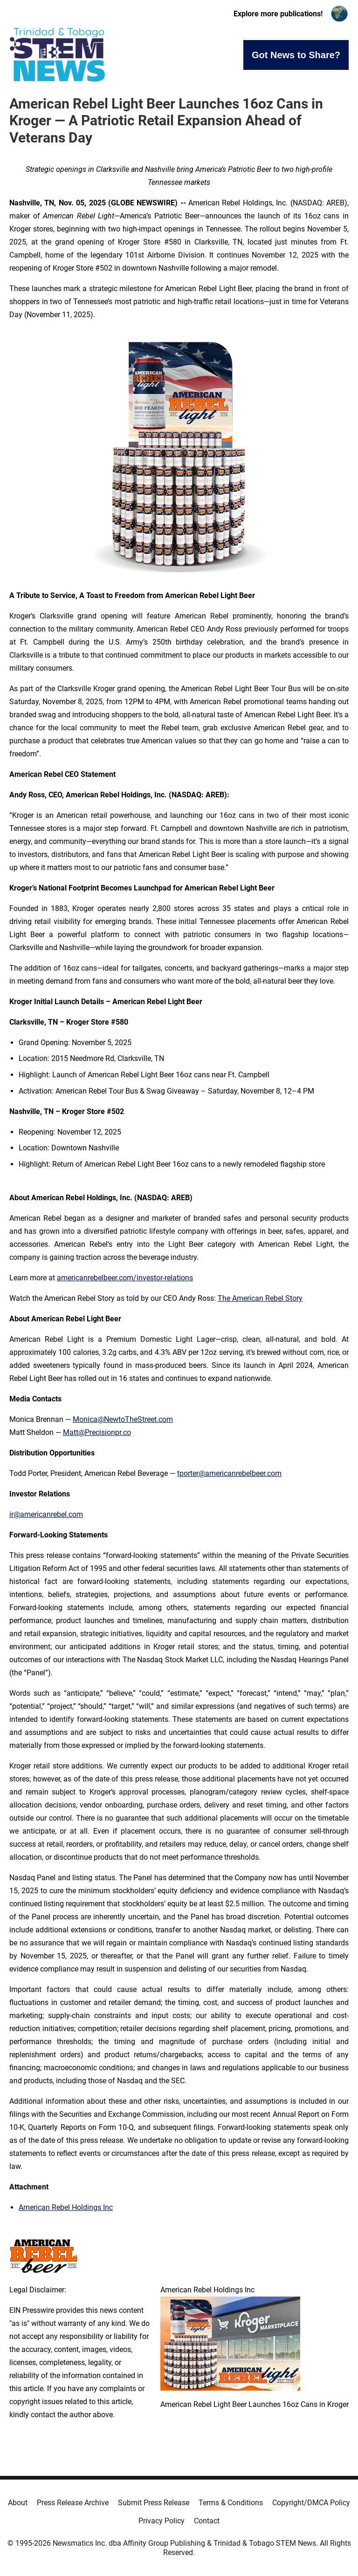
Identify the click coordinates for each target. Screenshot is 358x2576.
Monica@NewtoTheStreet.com (123, 1419)
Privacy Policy (161, 2520)
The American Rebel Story (260, 1298)
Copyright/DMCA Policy (311, 2502)
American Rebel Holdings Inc (66, 2207)
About (18, 2502)
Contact (207, 2520)
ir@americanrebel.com (46, 1514)
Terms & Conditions (231, 2502)
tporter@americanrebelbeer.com (229, 1473)
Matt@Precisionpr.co (97, 1432)
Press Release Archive (73, 2502)
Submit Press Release (153, 2502)
